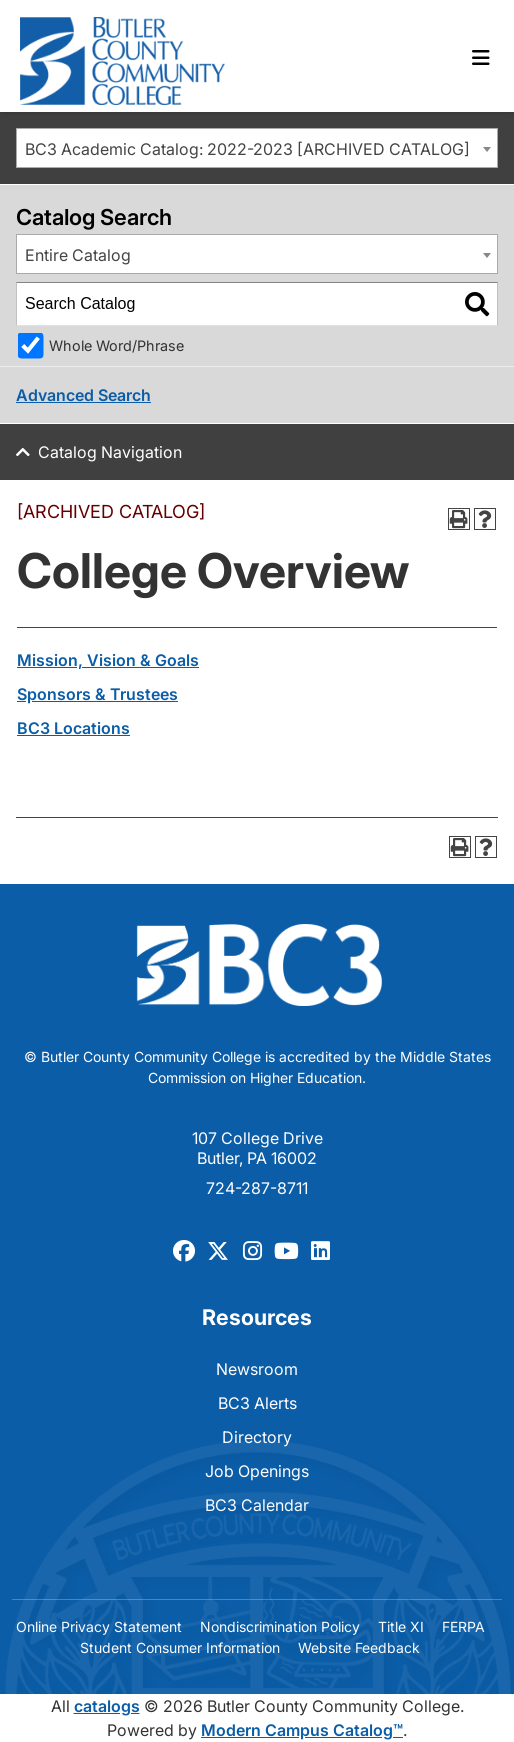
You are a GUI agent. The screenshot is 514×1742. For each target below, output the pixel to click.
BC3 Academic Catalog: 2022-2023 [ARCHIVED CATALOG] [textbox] (247, 149)
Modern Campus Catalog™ (302, 1730)
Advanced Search (83, 395)
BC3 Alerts (257, 1403)
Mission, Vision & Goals (108, 660)
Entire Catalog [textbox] (78, 255)
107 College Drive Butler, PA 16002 (257, 1148)
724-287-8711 (257, 1188)
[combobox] (257, 148)
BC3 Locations (73, 728)
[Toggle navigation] (481, 58)
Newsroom (257, 1369)
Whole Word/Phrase (116, 345)
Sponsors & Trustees (97, 694)
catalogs (107, 1706)
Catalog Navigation (110, 452)
